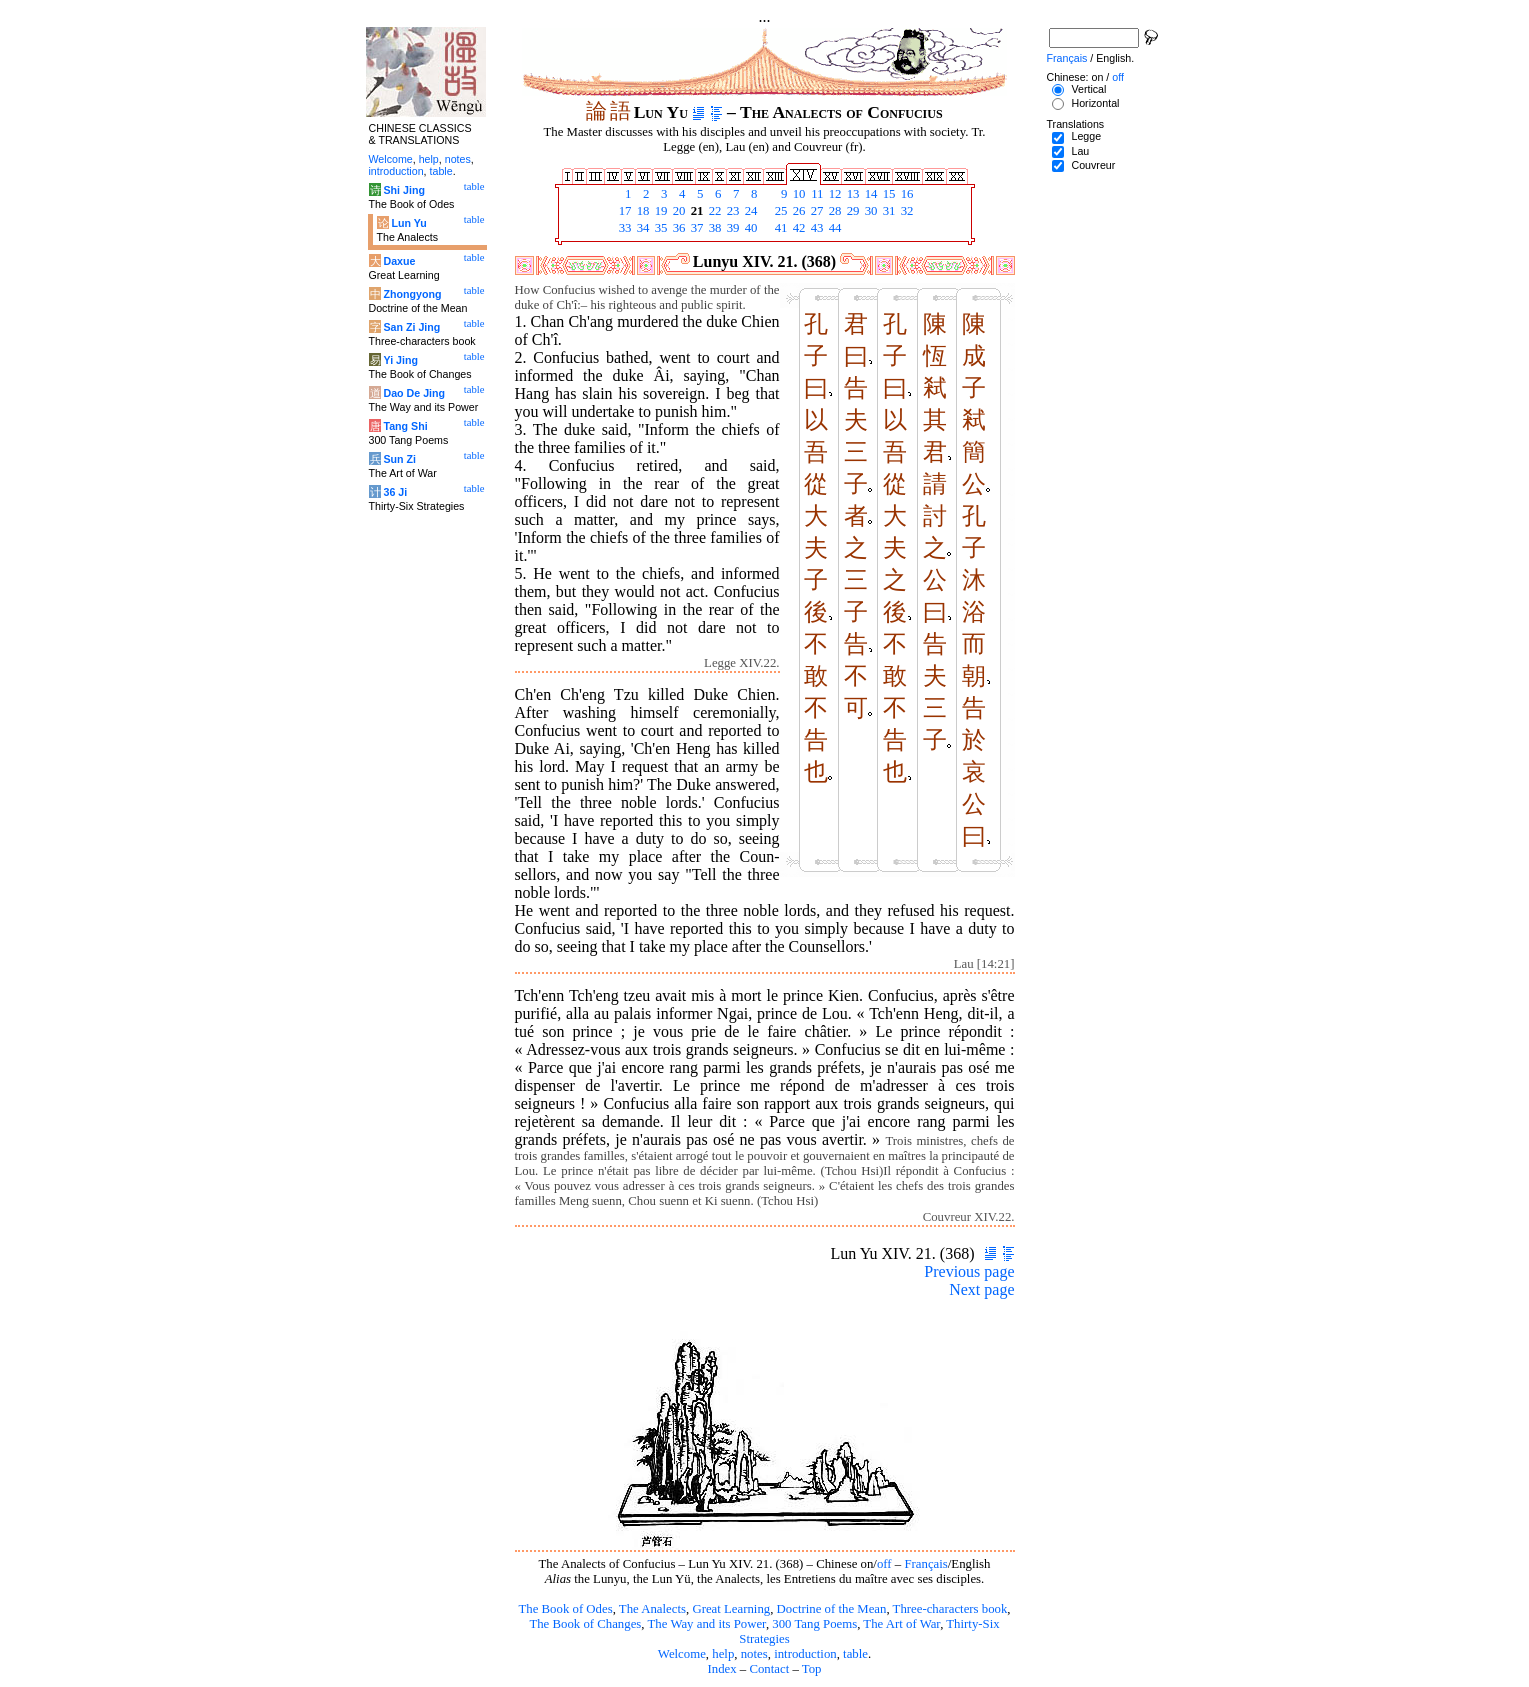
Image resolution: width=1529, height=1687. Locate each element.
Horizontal (1095, 103)
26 (798, 211)
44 (834, 228)
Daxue (399, 261)
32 (906, 211)
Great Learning (731, 1609)
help (723, 1654)
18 (642, 211)
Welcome (682, 1654)
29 (852, 211)
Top (812, 1669)
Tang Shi (405, 426)
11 (816, 194)
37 (696, 228)
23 (732, 211)
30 (870, 211)
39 (732, 228)
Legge (1086, 136)
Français (925, 1564)
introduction (805, 1654)
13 (852, 194)
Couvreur (1093, 165)
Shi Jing (403, 190)
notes (754, 1654)
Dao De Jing (414, 393)
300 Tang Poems (814, 1624)
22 (714, 211)
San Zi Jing (411, 327)
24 (750, 211)
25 (780, 211)
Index (721, 1669)
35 (660, 228)
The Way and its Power (707, 1624)
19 (660, 211)
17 (624, 211)
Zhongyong (412, 294)
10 (798, 194)
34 (642, 228)
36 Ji (395, 492)
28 (834, 211)
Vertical (1088, 89)
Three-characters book (950, 1609)
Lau (1080, 151)
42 (798, 228)
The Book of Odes (565, 1609)
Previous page (969, 1271)
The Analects (652, 1609)
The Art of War (901, 1624)
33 (624, 228)
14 (870, 194)
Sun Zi (399, 459)
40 (750, 228)
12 (834, 194)
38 (714, 228)
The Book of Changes (585, 1624)
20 (678, 211)
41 (780, 228)
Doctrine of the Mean (832, 1609)
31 (888, 211)
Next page (981, 1289)
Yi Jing (400, 360)
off (884, 1564)
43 (816, 228)
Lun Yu (408, 223)
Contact (769, 1669)
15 (888, 194)
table (855, 1654)
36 (678, 228)
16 (906, 194)
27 (816, 211)
